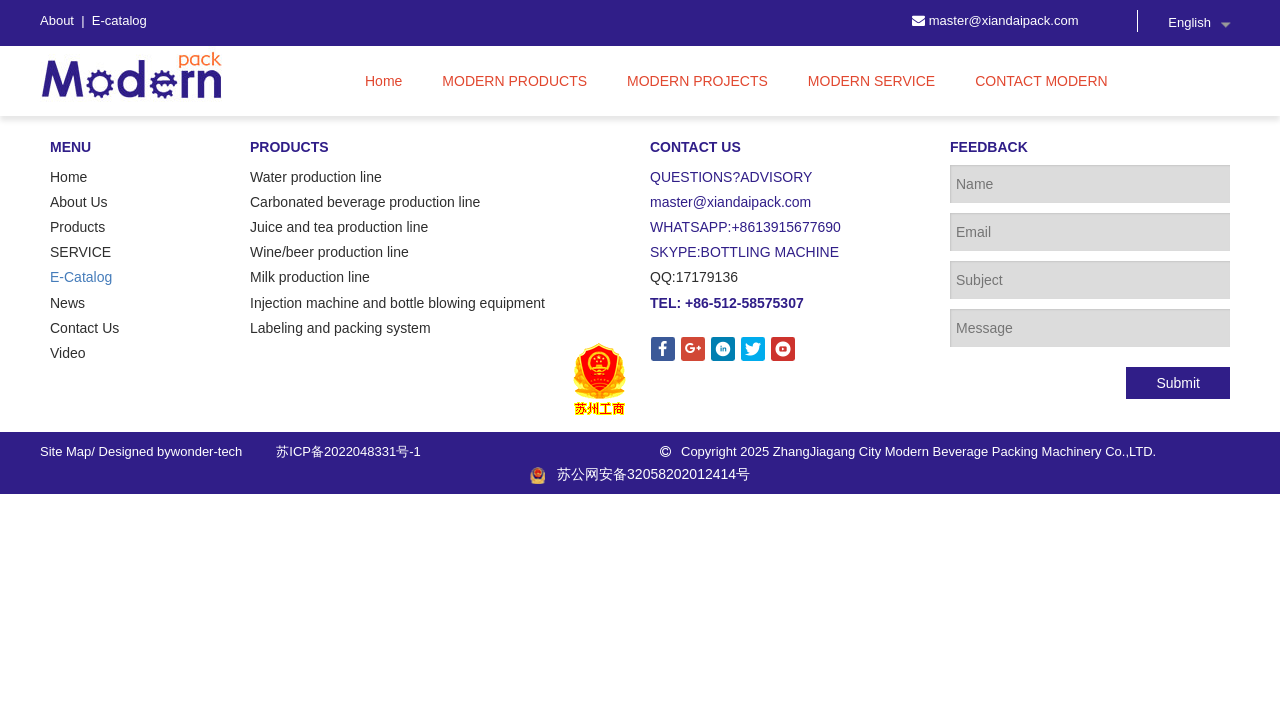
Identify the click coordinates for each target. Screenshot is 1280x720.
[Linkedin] (723, 349)
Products (77, 227)
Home (68, 177)
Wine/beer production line (329, 252)
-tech (227, 451)
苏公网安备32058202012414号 (640, 474)
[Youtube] (783, 349)
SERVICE (80, 252)
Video (68, 353)
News (67, 303)
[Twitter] (753, 349)
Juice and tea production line (339, 227)
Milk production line (310, 277)
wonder (192, 451)
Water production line (316, 177)
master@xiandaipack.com (1004, 20)
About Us (79, 202)
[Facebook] (663, 349)
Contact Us (84, 328)
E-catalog (119, 20)
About (59, 20)
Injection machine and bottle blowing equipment (397, 303)
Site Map (65, 451)
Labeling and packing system (340, 328)
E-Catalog (81, 277)
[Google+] (693, 349)
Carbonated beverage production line (365, 202)
